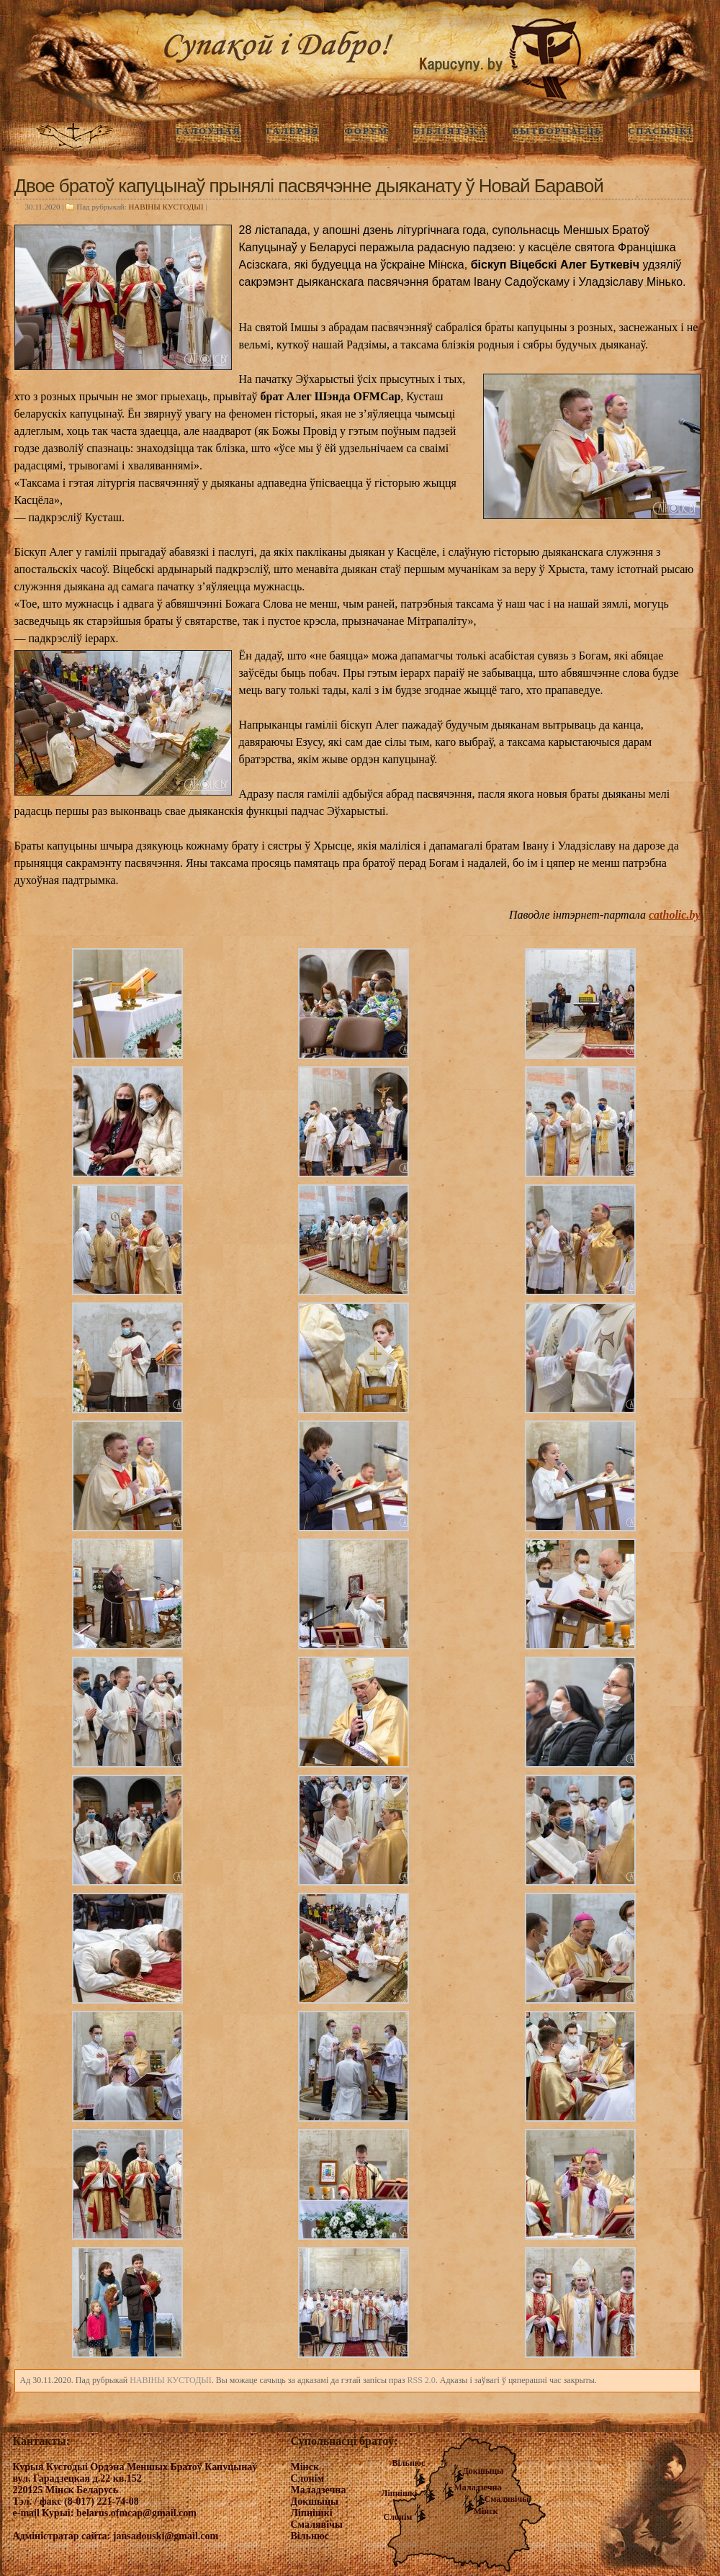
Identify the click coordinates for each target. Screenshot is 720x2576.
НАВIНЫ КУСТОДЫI (165, 206)
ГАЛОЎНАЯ (208, 130)
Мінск (486, 2511)
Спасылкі (660, 130)
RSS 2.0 (421, 2380)
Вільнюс (409, 2463)
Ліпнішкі (400, 2493)
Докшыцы (483, 2471)
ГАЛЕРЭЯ (293, 130)
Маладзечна (478, 2487)
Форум (366, 130)
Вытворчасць (558, 130)
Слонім (398, 2517)
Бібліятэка (450, 130)
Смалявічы (507, 2499)
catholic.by (675, 915)
